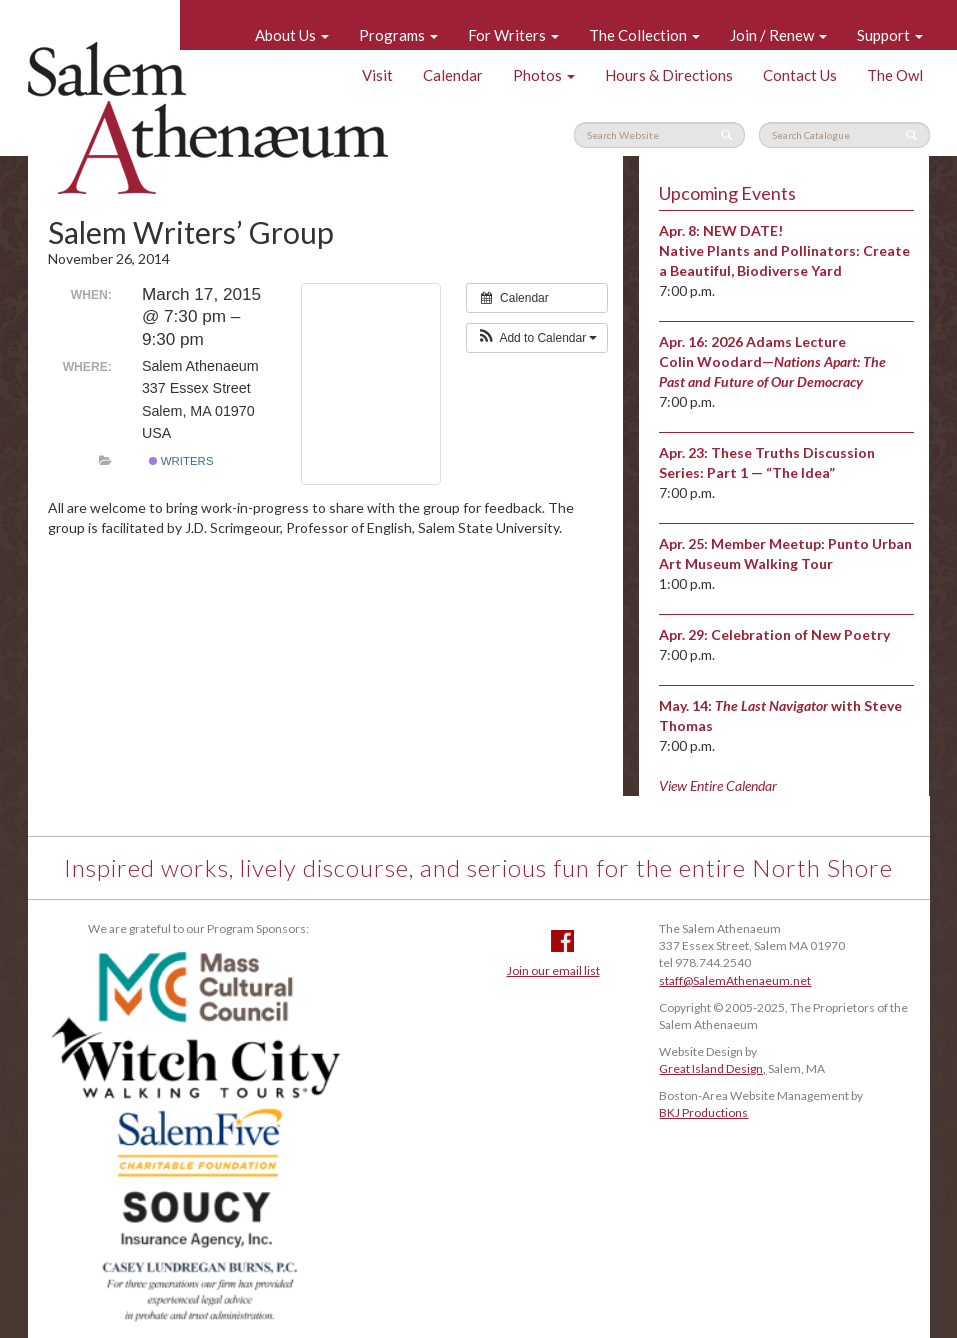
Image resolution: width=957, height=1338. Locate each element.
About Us (292, 35)
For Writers (513, 35)
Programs (398, 35)
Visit (377, 75)
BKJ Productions (703, 1112)
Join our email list (553, 970)
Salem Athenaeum (208, 118)
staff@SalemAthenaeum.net (735, 980)
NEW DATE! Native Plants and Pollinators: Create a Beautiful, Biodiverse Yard (784, 250)
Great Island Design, (712, 1068)
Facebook (562, 941)
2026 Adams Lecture (778, 341)
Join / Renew (778, 35)
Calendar (453, 75)
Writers (181, 461)
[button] (537, 338)
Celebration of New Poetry (800, 634)
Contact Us (800, 75)
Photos (544, 75)
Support (890, 35)
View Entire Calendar (718, 785)
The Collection (644, 35)
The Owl (895, 75)
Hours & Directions (669, 75)
